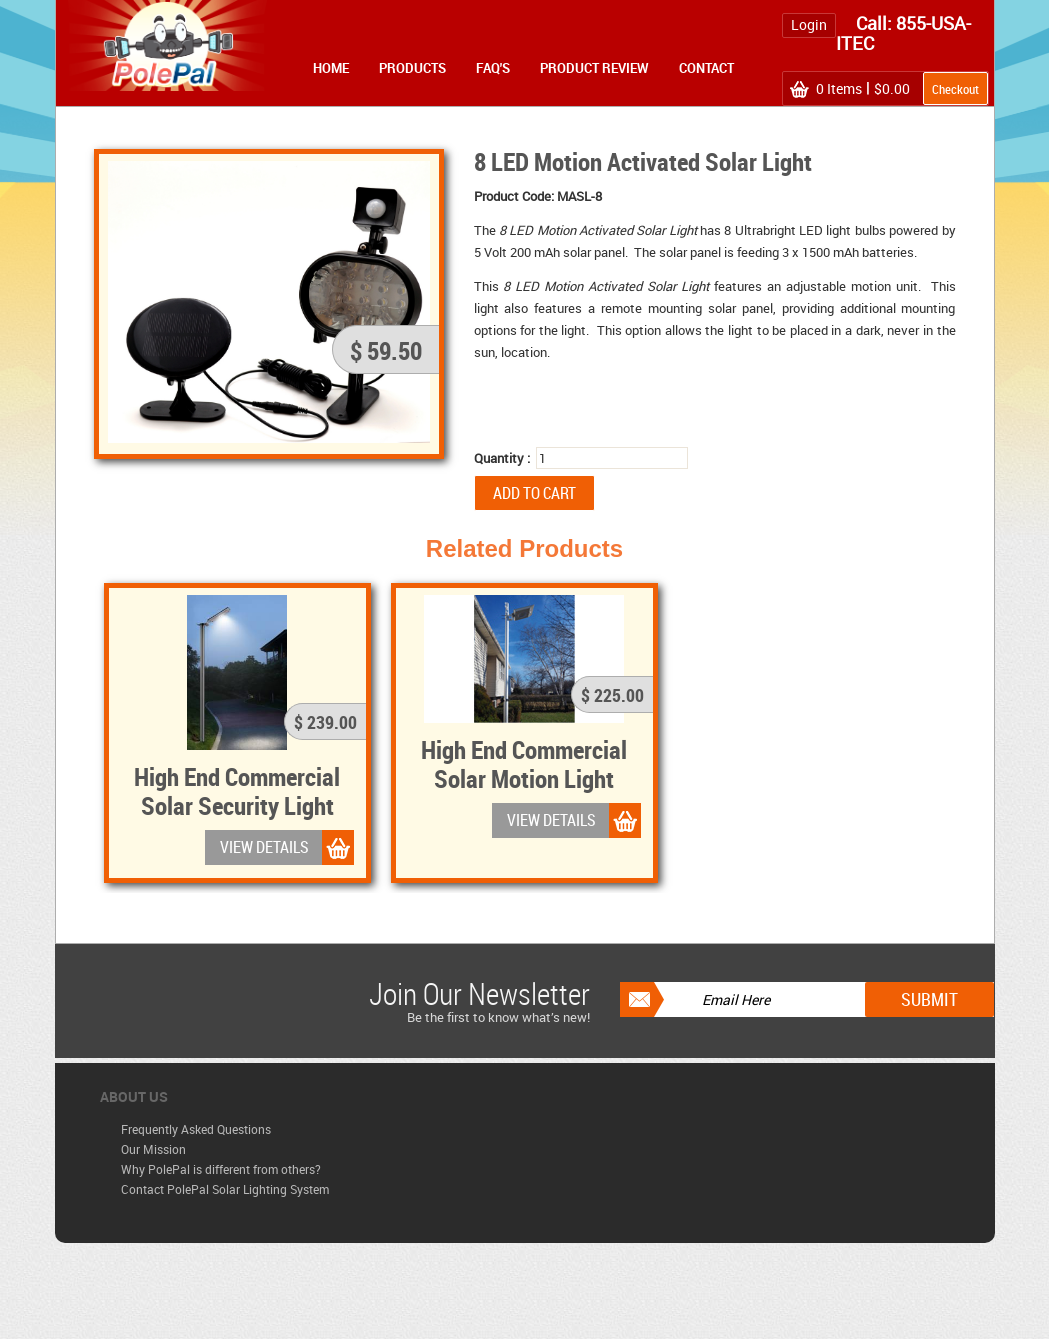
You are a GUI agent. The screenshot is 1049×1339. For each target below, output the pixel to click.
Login (809, 24)
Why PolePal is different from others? (221, 1169)
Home (331, 68)
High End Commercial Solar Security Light (237, 790)
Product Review (594, 68)
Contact (706, 68)
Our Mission (153, 1149)
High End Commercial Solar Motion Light (524, 763)
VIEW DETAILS (264, 847)
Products (412, 68)
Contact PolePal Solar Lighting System (225, 1189)
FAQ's (493, 68)
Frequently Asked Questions (196, 1129)
